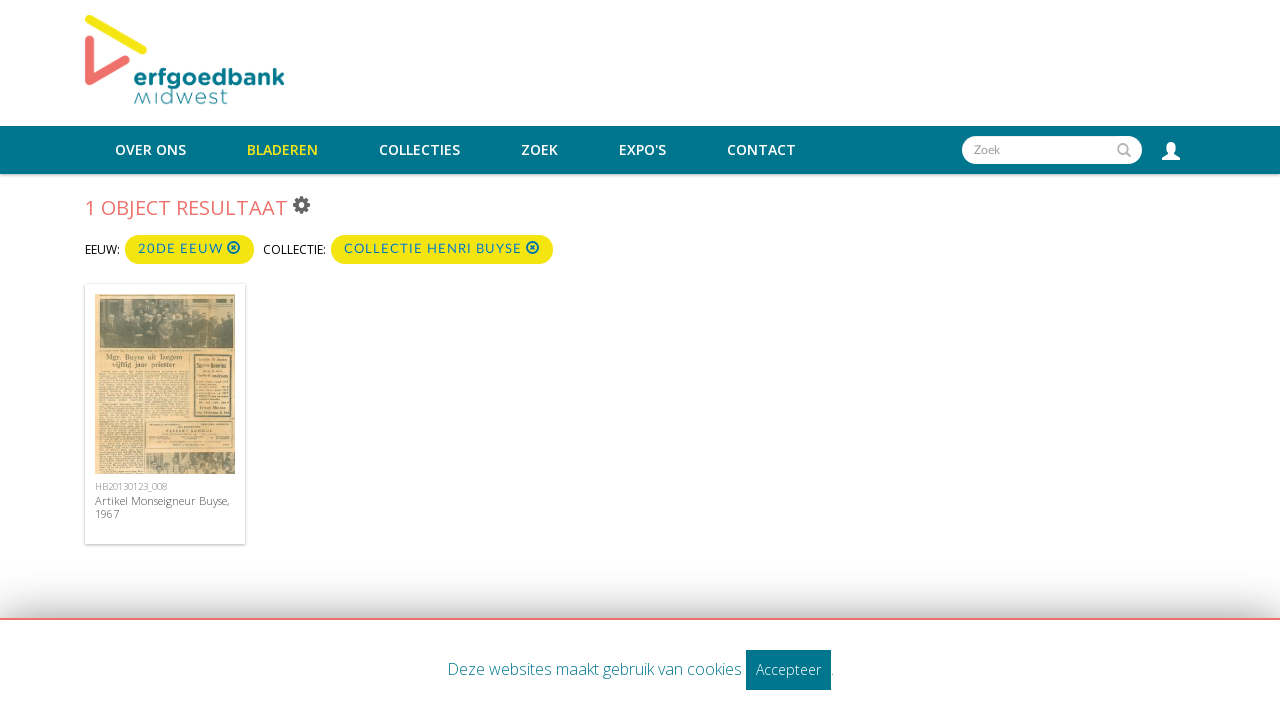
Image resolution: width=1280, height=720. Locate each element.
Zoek (539, 150)
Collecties (419, 150)
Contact (761, 150)
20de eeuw (189, 248)
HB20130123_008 (131, 486)
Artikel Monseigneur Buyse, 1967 (162, 507)
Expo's (642, 150)
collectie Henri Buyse (442, 248)
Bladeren (282, 150)
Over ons (150, 150)
